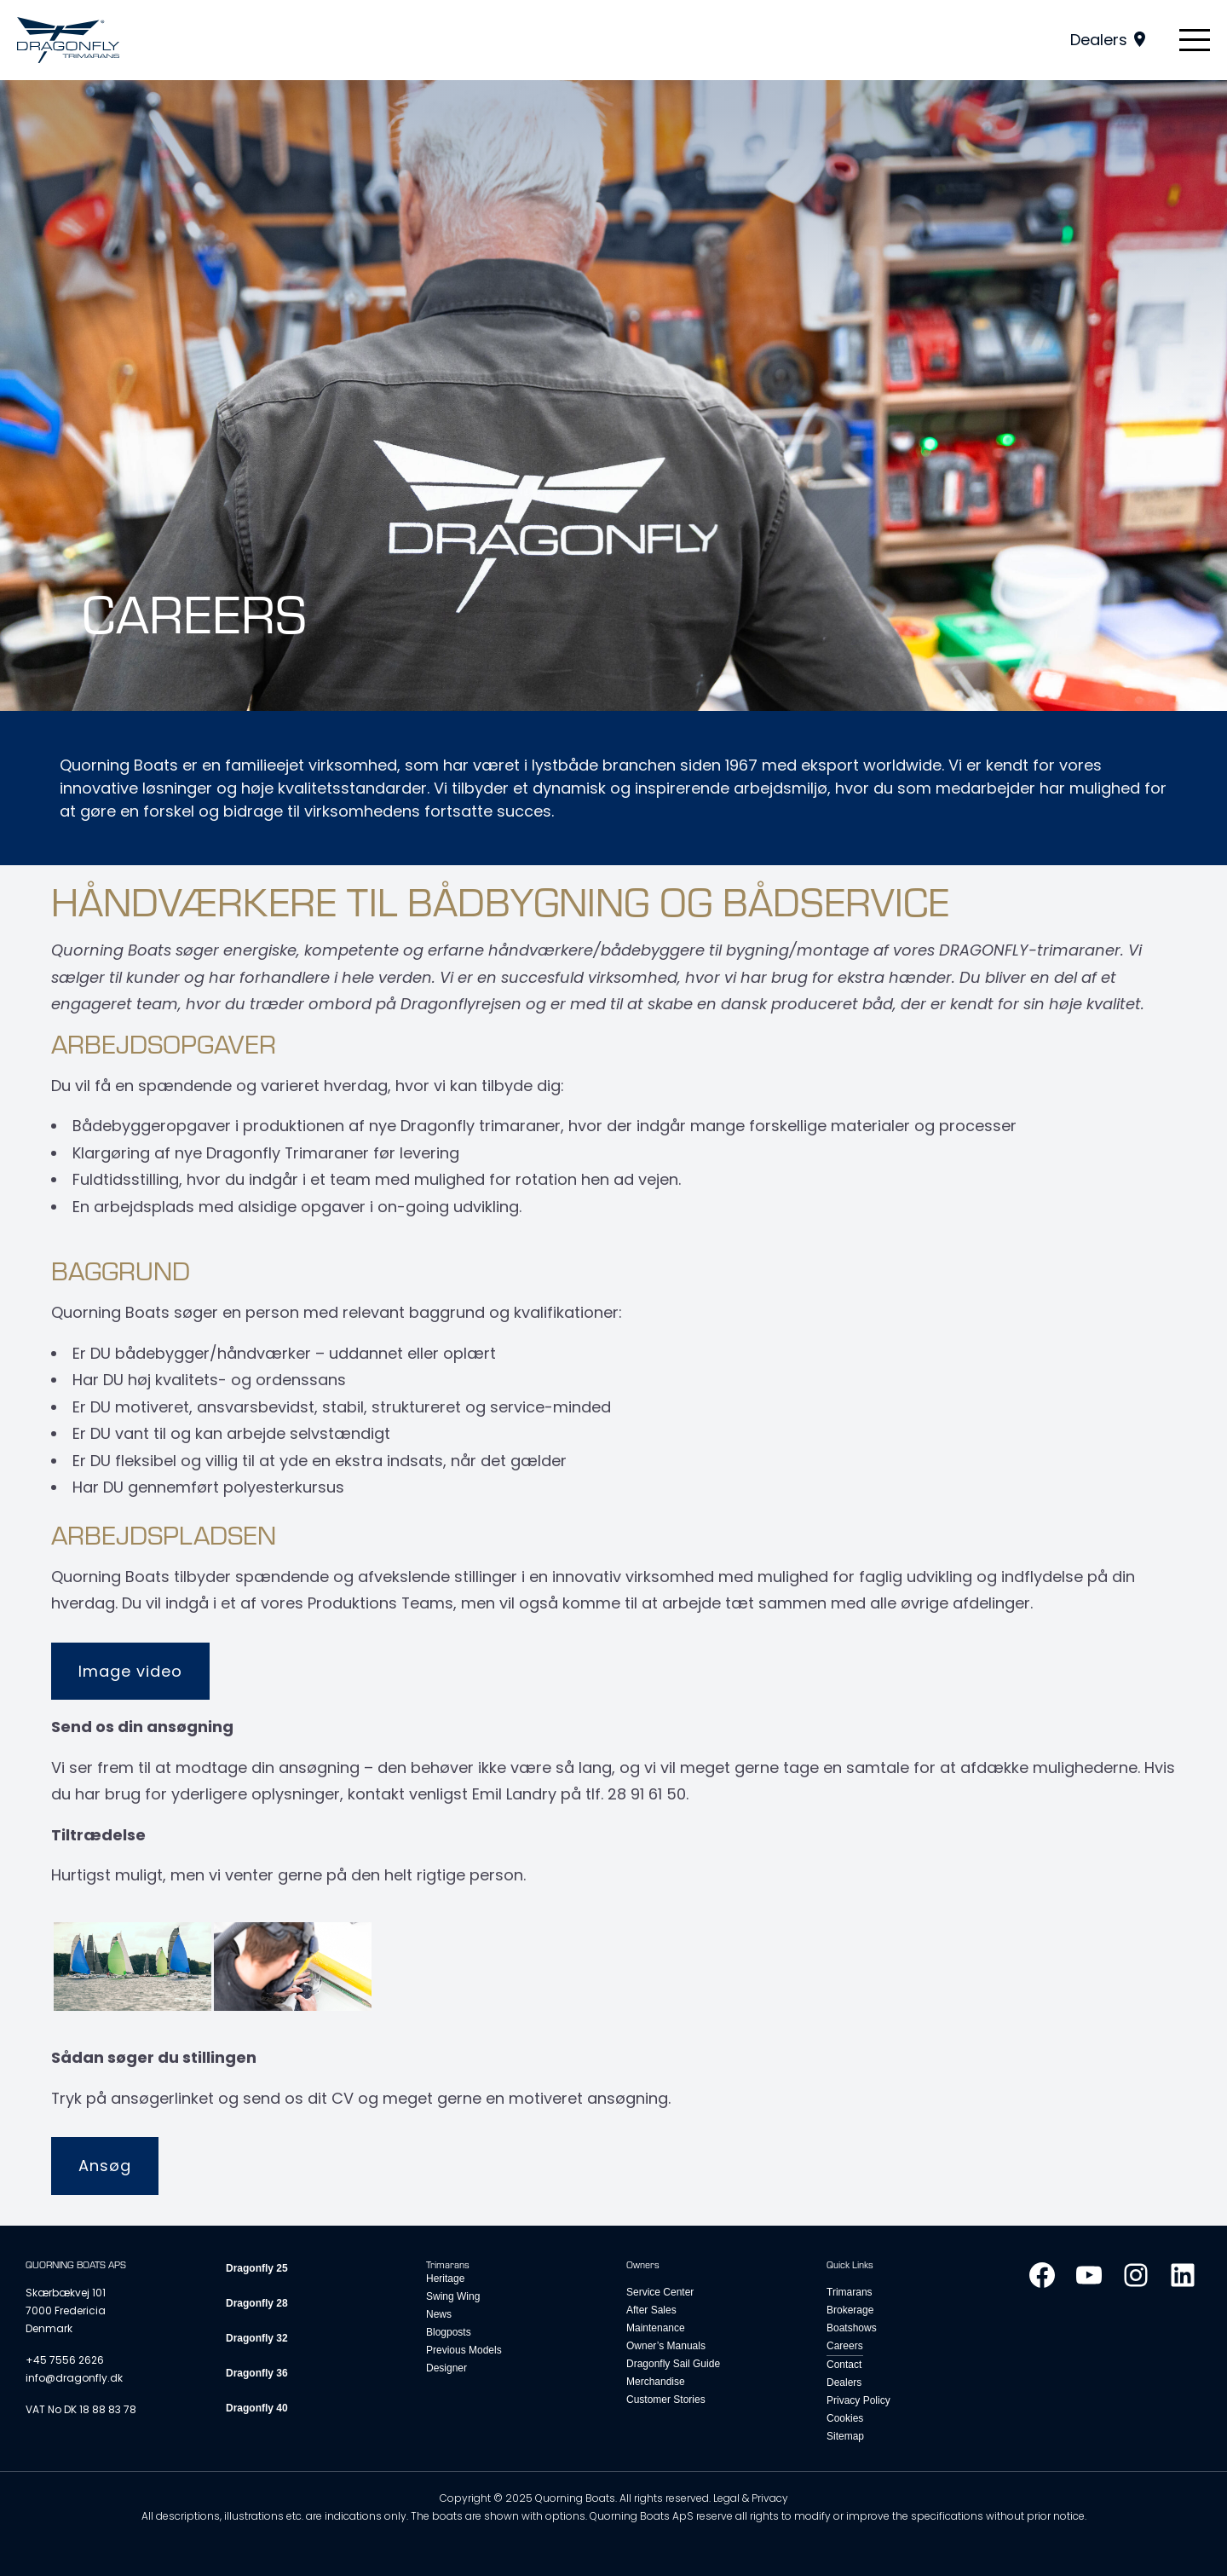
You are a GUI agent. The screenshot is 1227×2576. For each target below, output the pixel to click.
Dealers (1098, 39)
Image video (130, 1671)
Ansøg (104, 2165)
